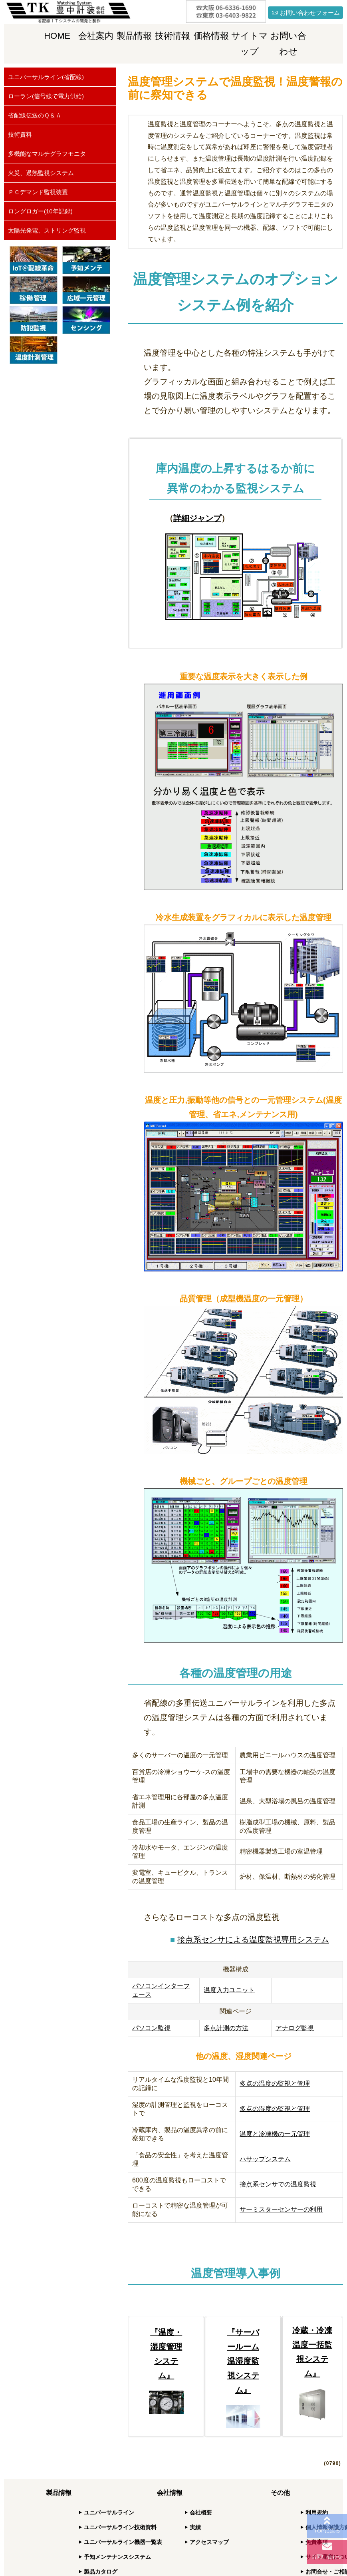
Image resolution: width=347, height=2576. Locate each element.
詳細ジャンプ (197, 518)
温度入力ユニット (229, 1990)
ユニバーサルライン (109, 2512)
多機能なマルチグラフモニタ (47, 153)
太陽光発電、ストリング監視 (47, 230)
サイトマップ (249, 44)
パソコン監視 (151, 2028)
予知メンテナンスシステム (117, 2557)
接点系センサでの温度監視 (278, 2184)
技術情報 (172, 36)
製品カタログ (100, 2571)
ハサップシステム (265, 2159)
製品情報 (134, 36)
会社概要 (201, 2512)
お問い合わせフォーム (310, 12)
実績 (195, 2527)
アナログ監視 (295, 2028)
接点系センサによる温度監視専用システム (253, 1939)
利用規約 (316, 2512)
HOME (57, 36)
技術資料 (20, 134)
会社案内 (95, 36)
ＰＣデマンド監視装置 (38, 192)
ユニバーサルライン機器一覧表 (123, 2542)
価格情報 (211, 36)
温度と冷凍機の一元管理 (275, 2133)
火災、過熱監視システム (41, 172)
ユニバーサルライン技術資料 (120, 2527)
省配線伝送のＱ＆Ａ (34, 115)
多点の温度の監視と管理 (275, 2083)
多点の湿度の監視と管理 (275, 2108)
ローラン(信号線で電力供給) (46, 96)
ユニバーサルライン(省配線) (46, 77)
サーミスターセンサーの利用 (281, 2209)
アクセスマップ (209, 2542)
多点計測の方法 (226, 2028)
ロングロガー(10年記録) (40, 211)
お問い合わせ (288, 44)
